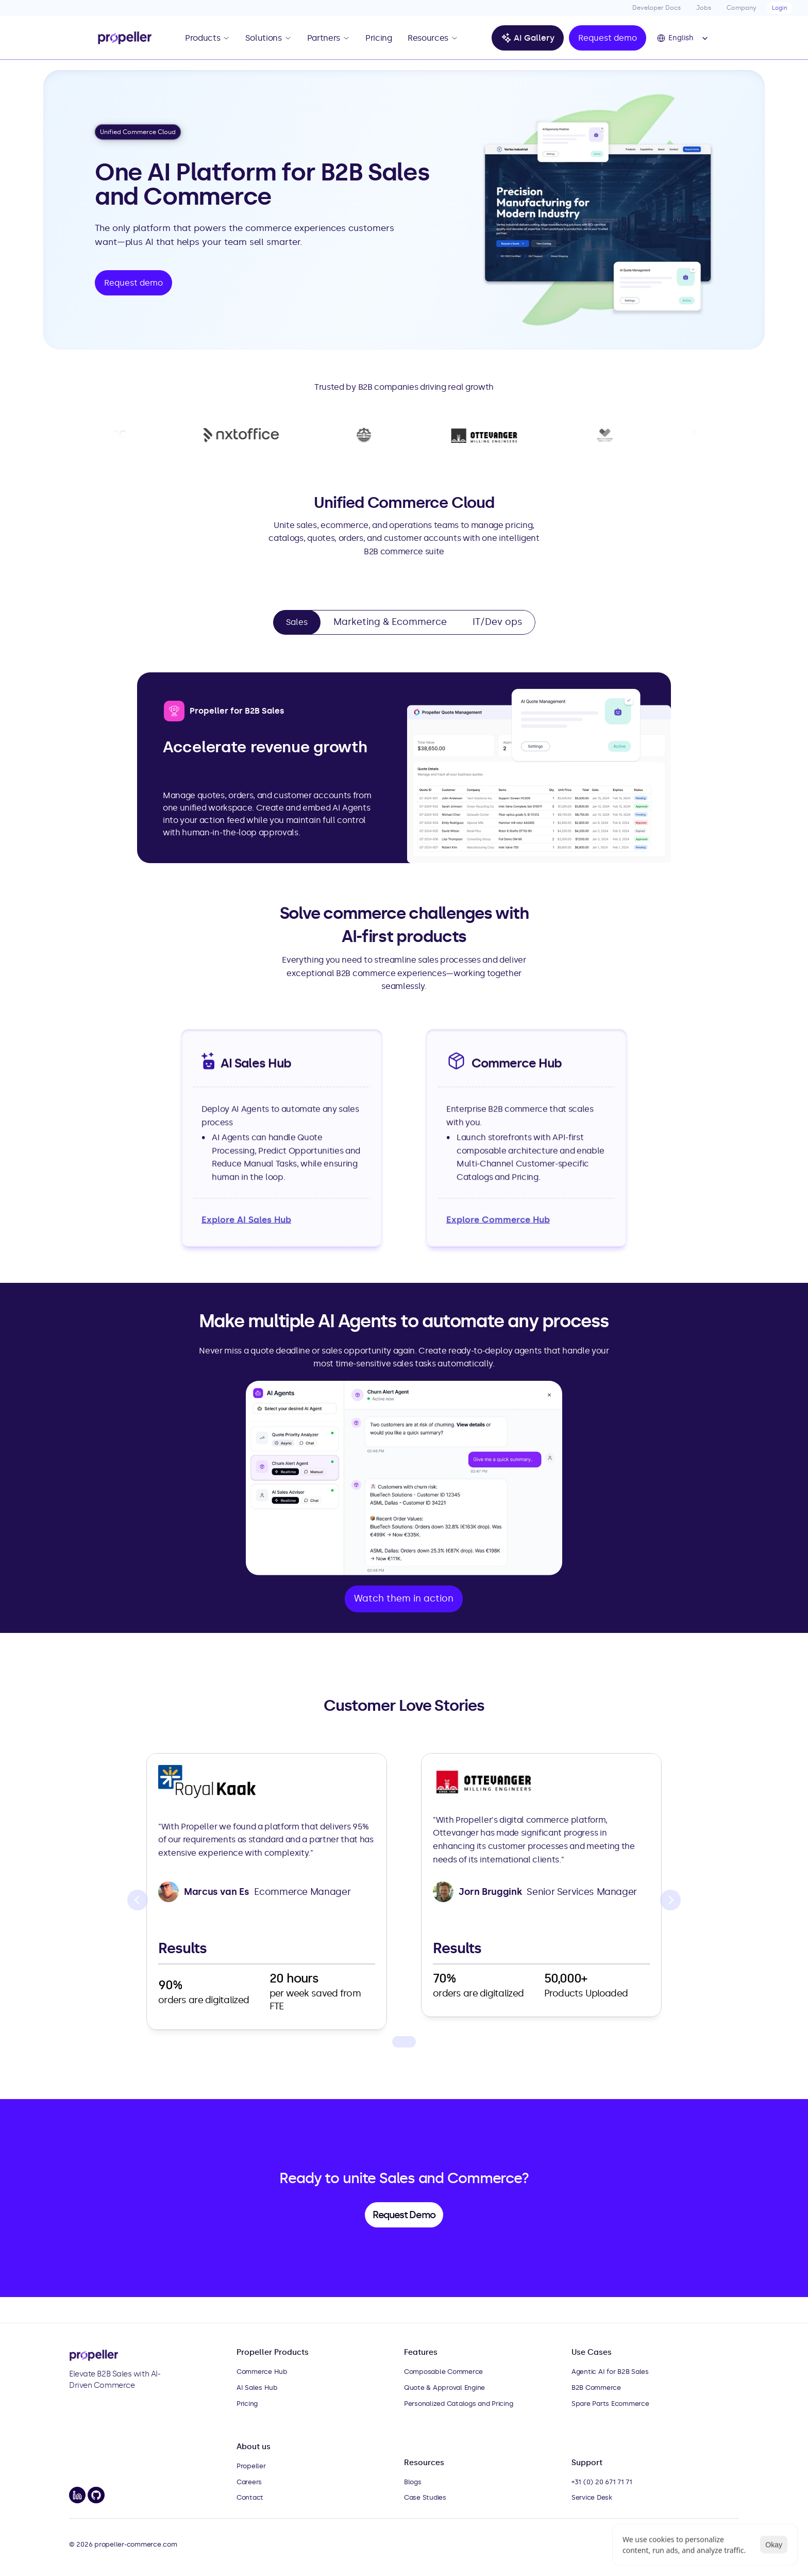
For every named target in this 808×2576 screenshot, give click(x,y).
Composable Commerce (443, 2371)
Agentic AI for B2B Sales (610, 2371)
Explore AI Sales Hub (246, 1219)
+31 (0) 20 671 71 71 (601, 2482)
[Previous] (137, 1900)
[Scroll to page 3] (411, 2041)
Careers (249, 2482)
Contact (250, 2497)
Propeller (251, 2466)
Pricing (247, 2403)
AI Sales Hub (257, 2387)
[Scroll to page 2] (404, 2041)
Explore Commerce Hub (498, 1219)
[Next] (670, 1900)
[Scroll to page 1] (396, 2041)
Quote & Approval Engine (444, 2387)
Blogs (413, 2482)
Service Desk (591, 2497)
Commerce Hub (262, 2371)
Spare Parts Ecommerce (610, 2403)
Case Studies (425, 2497)
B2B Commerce (596, 2387)
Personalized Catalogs (440, 2403)
